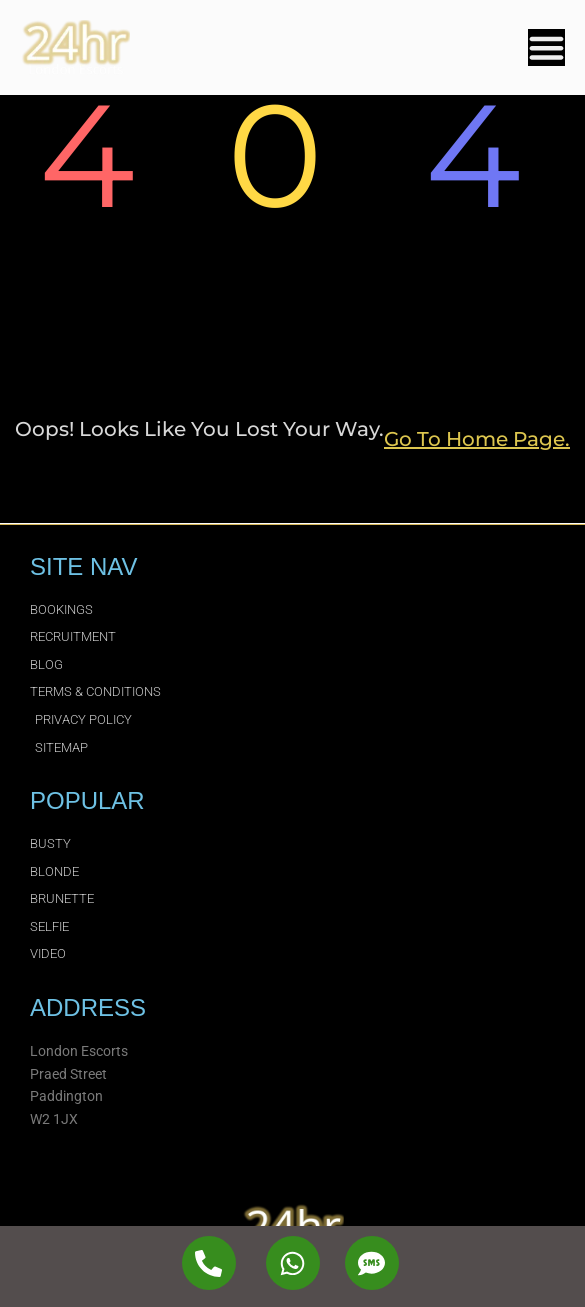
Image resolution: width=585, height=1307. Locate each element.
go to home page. (477, 439)
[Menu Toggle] (546, 47)
